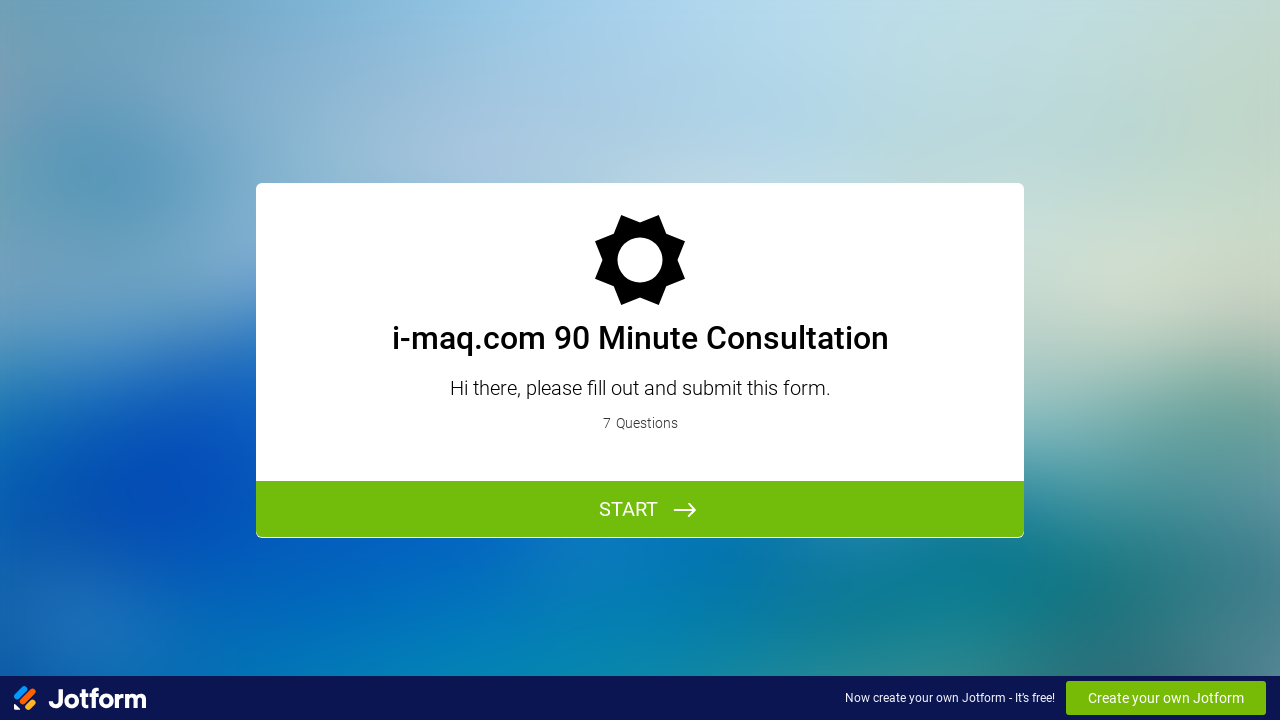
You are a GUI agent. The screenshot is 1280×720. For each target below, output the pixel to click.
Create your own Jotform (1166, 698)
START (628, 509)
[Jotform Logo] (80, 698)
